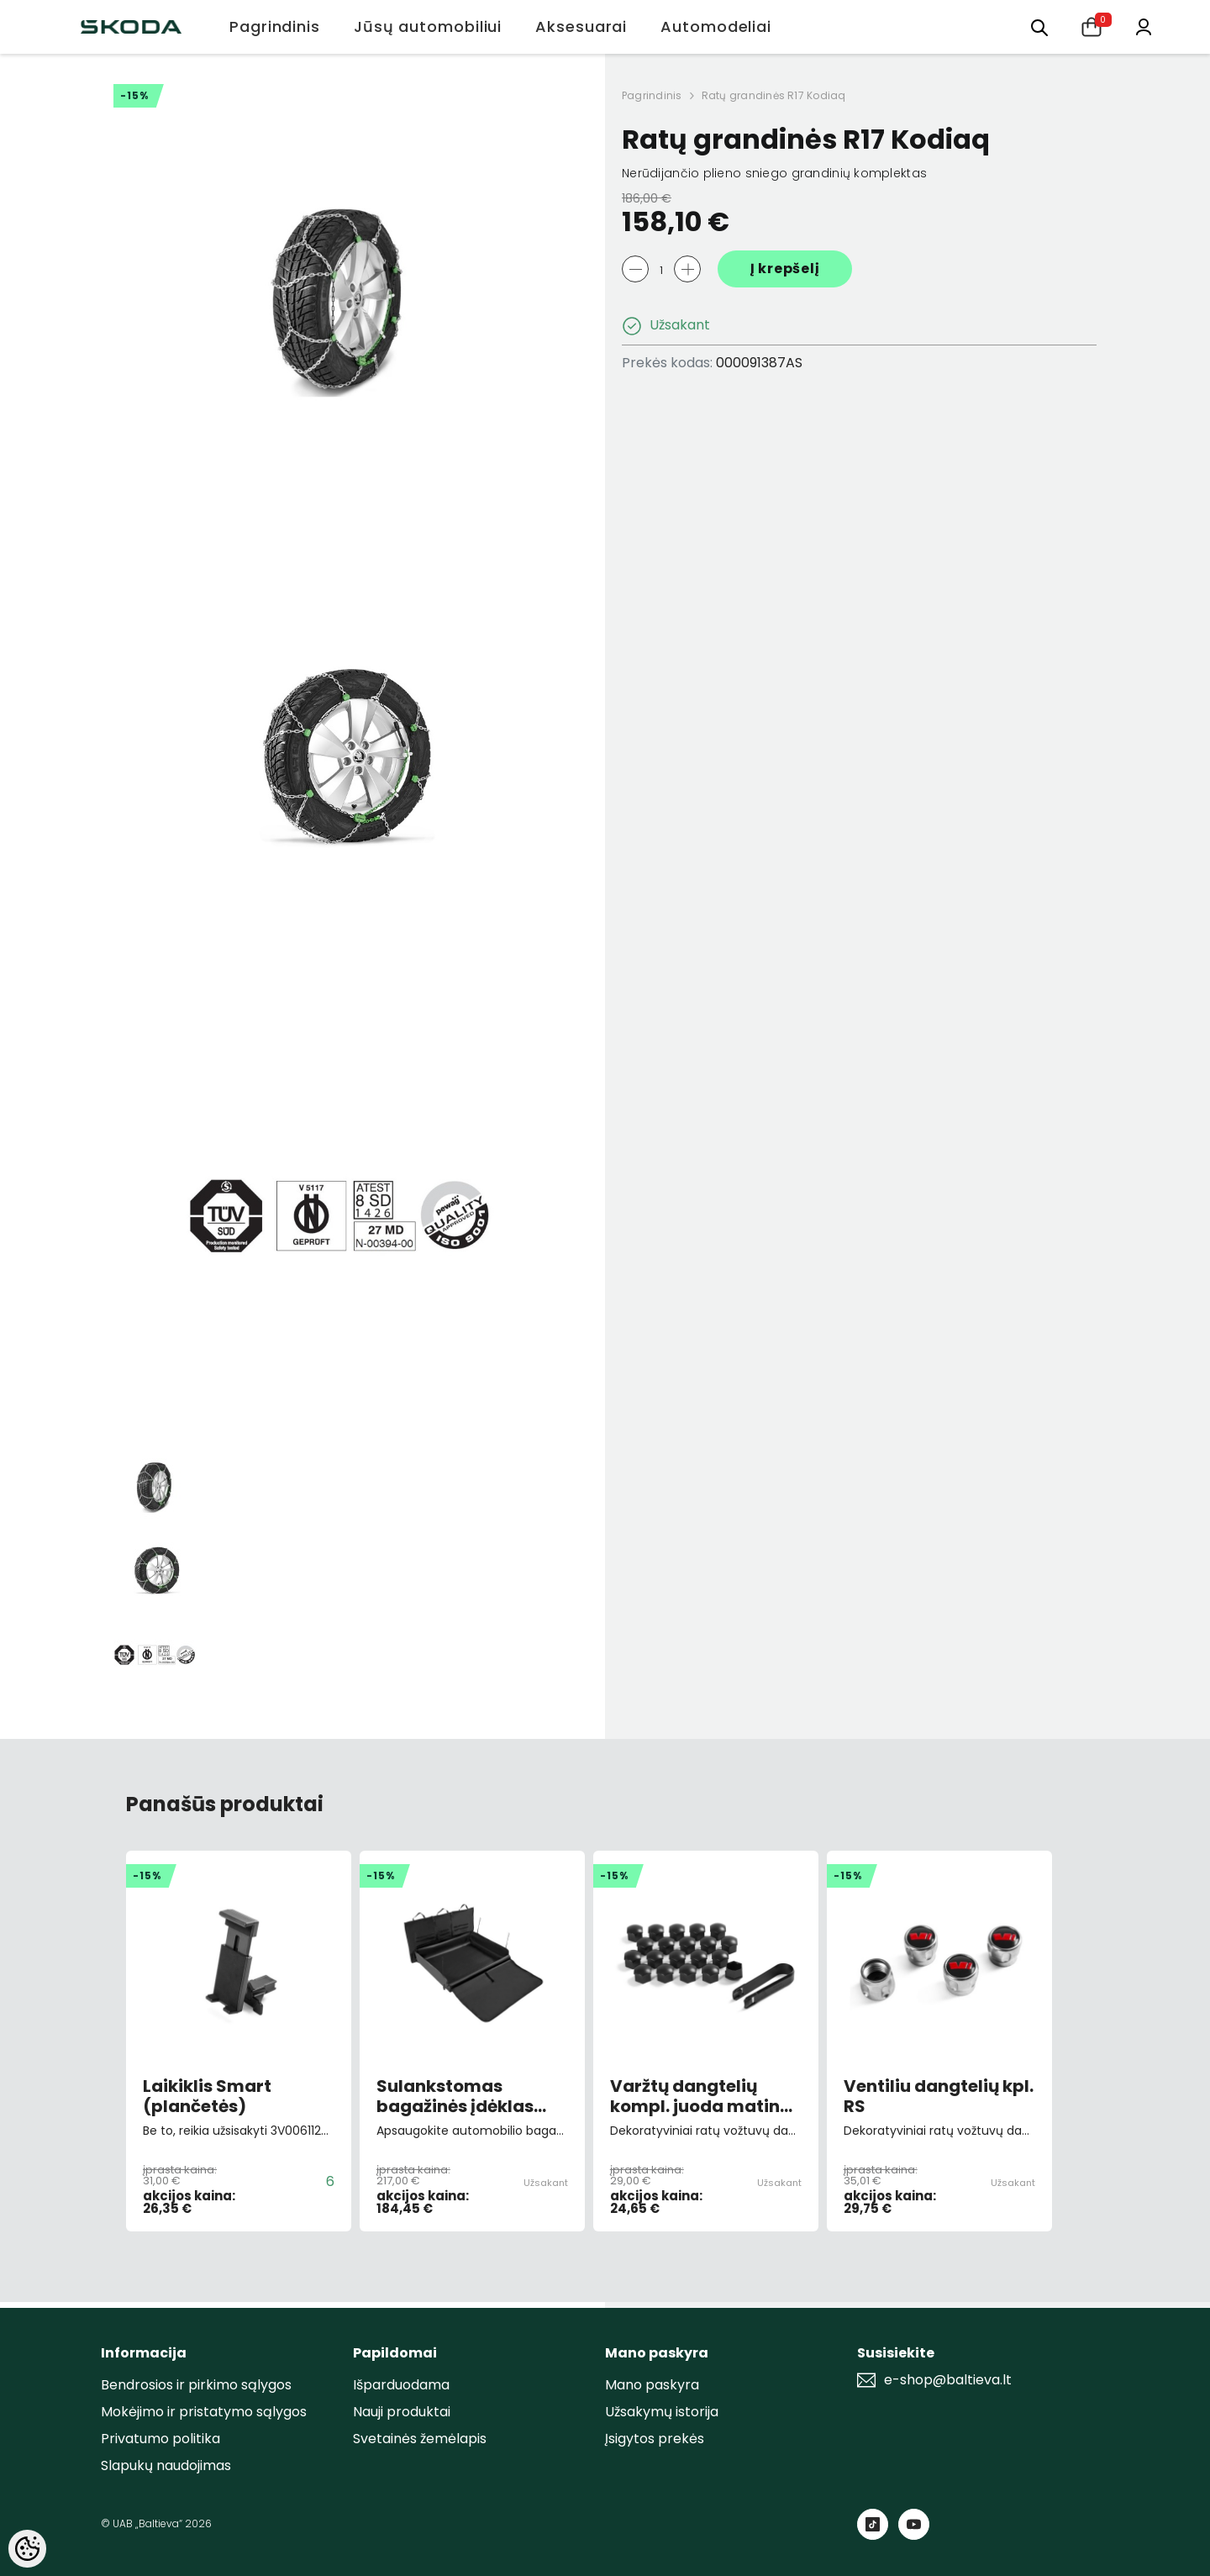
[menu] (1039, 26)
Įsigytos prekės (654, 2438)
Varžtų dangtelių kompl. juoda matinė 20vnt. (700, 2096)
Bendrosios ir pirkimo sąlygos (196, 2384)
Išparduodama (401, 2384)
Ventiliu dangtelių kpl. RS (939, 2096)
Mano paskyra (652, 2384)
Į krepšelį (785, 268)
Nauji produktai (401, 2411)
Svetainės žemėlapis (420, 2438)
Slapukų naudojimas (166, 2465)
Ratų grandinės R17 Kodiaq (774, 95)
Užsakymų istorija (661, 2411)
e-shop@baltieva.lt (948, 2380)
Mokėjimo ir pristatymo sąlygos (204, 2411)
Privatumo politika (160, 2438)
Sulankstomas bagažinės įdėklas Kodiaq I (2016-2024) (468, 2096)
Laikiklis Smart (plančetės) (207, 2096)
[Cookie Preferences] (27, 2549)
